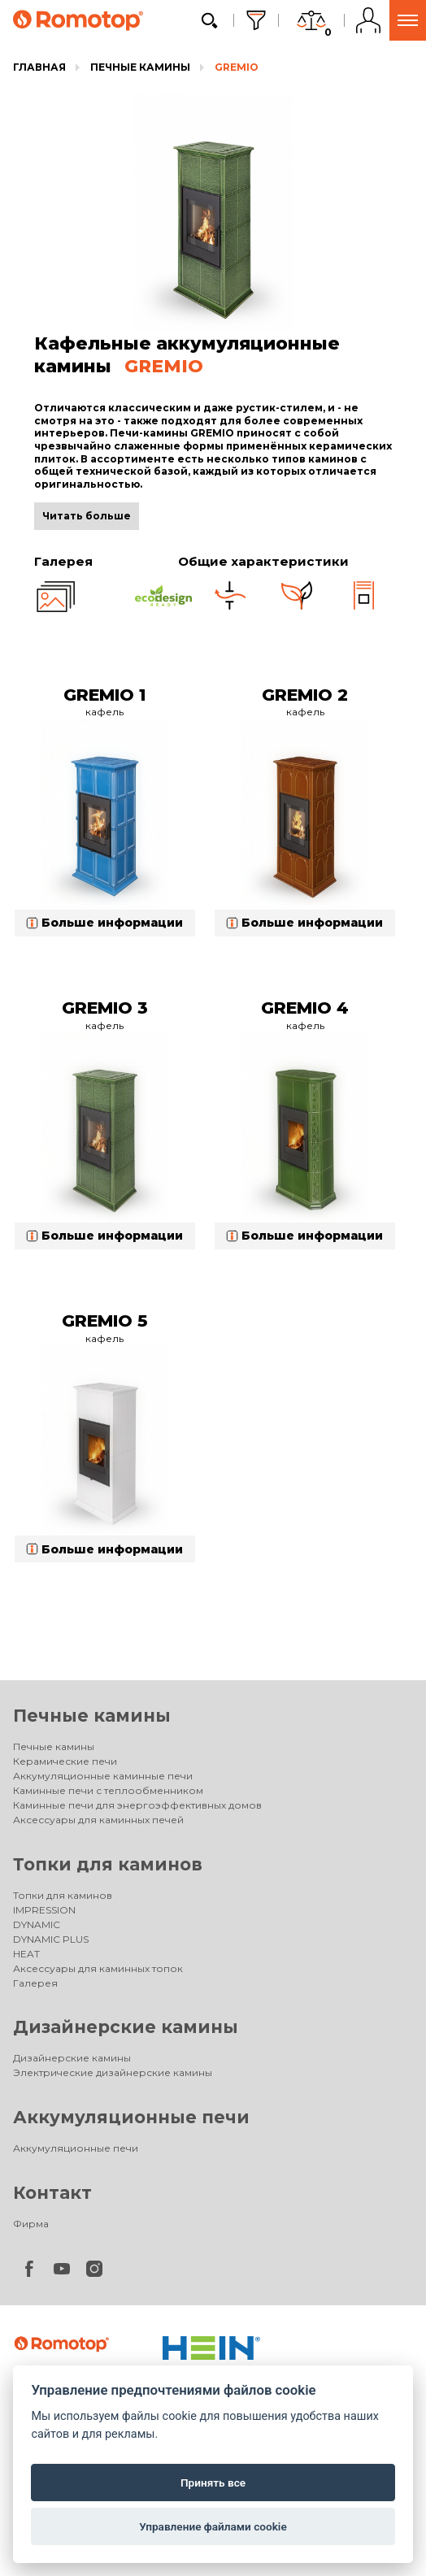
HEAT (26, 1954)
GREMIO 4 (305, 1007)
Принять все (213, 2482)
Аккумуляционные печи (131, 2117)
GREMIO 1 (104, 694)
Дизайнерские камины (125, 2027)
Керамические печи (65, 1761)
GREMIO (237, 67)
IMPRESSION (44, 1910)
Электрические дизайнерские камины (112, 2072)
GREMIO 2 (305, 694)
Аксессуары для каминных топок (98, 1968)
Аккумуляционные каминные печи (103, 1776)
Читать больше (86, 516)
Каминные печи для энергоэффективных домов (137, 1805)
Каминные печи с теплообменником (108, 1790)
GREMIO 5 (104, 1320)
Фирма (31, 2224)
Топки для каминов (107, 1864)
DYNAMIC (36, 1924)
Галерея (35, 1983)
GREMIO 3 (105, 1007)
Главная (39, 67)
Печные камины (140, 67)
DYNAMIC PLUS (51, 1939)
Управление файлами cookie (212, 2526)
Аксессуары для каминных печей (98, 1820)
